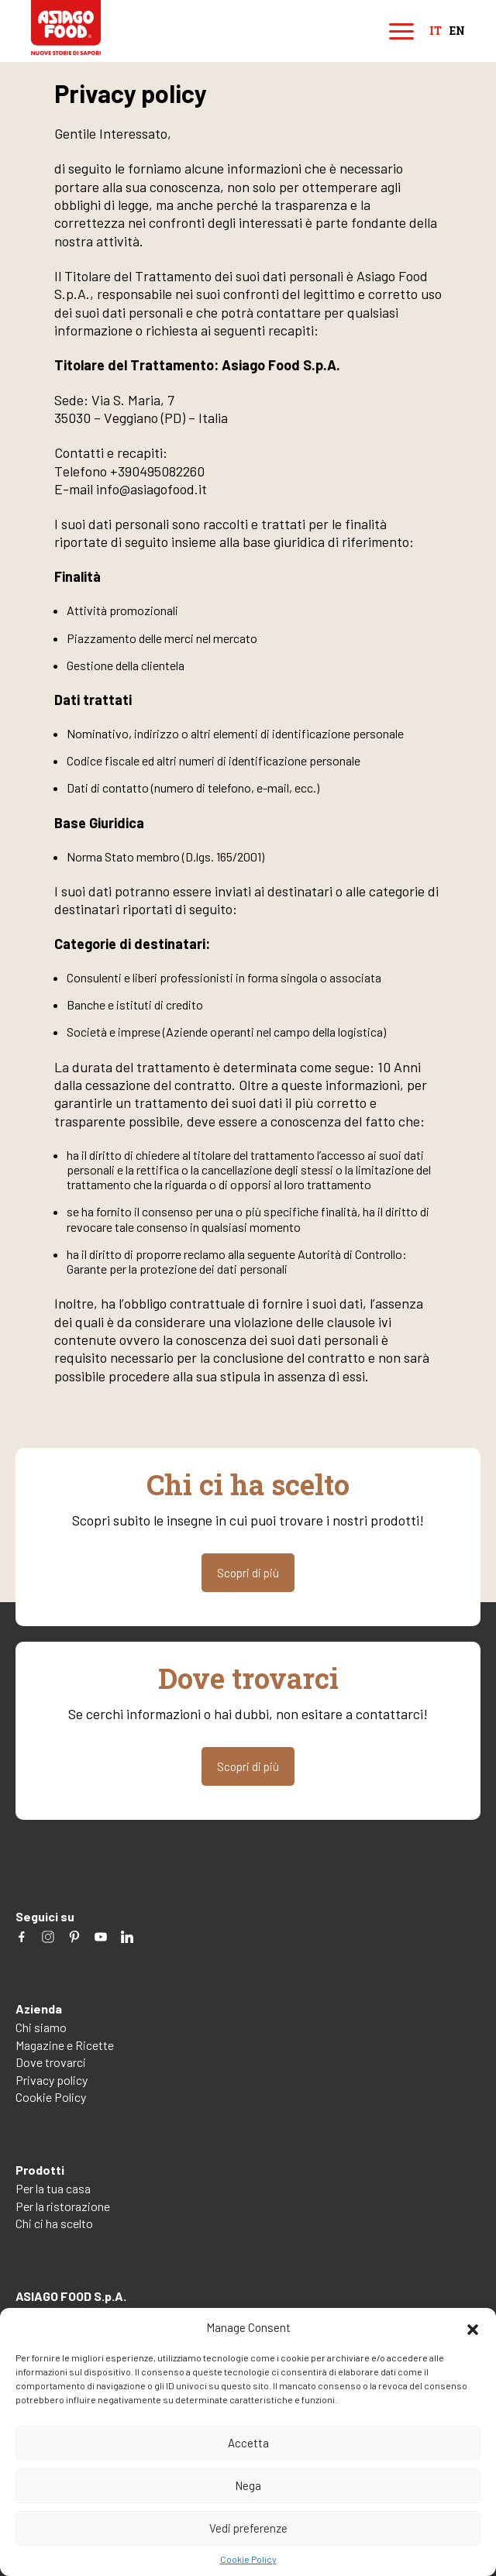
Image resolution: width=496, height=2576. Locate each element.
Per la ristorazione (63, 2206)
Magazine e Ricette (65, 2045)
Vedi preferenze (248, 2528)
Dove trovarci (51, 2062)
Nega (248, 2485)
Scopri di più (248, 1573)
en (457, 31)
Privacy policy (52, 2079)
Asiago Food (66, 27)
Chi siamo (41, 2027)
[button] (472, 2327)
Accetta (248, 2443)
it (435, 31)
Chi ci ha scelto (54, 2223)
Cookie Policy (248, 2559)
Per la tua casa (53, 2188)
